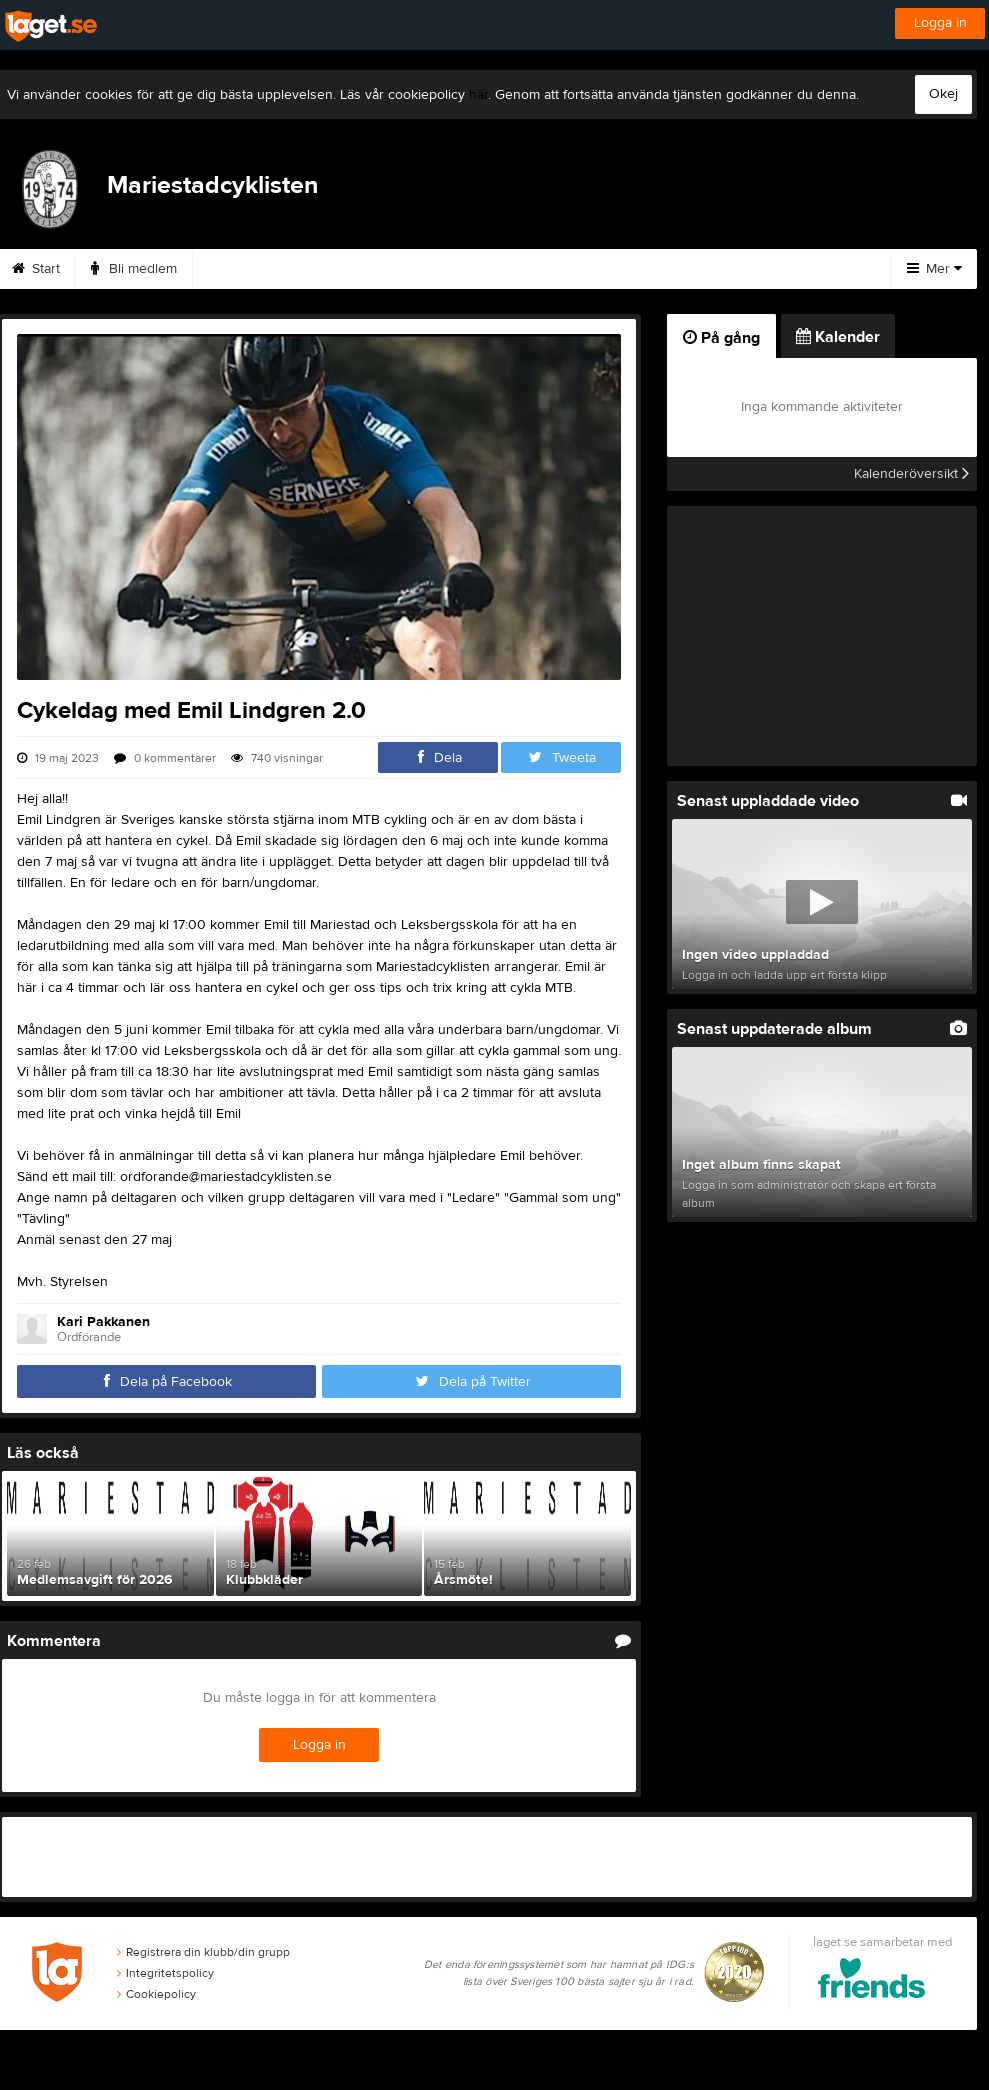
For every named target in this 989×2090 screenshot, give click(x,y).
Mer (934, 269)
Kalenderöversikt (911, 474)
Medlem (241, 269)
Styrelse (576, 269)
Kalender (678, 269)
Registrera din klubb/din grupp (203, 1952)
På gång (721, 338)
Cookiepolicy (156, 1994)
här (478, 95)
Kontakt (479, 269)
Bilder (776, 269)
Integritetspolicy (165, 1973)
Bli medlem (134, 269)
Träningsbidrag (361, 269)
